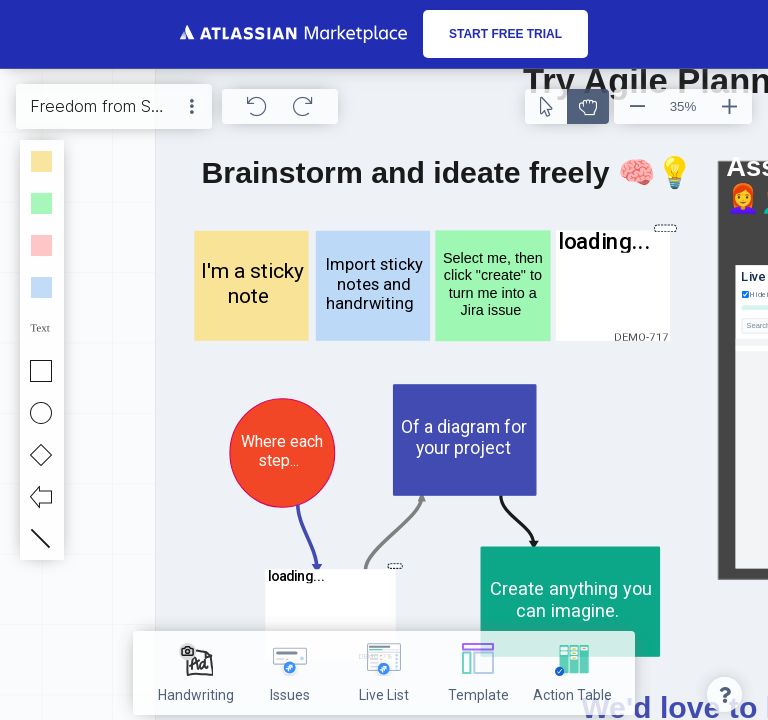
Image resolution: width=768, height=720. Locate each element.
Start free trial (505, 34)
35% (683, 106)
